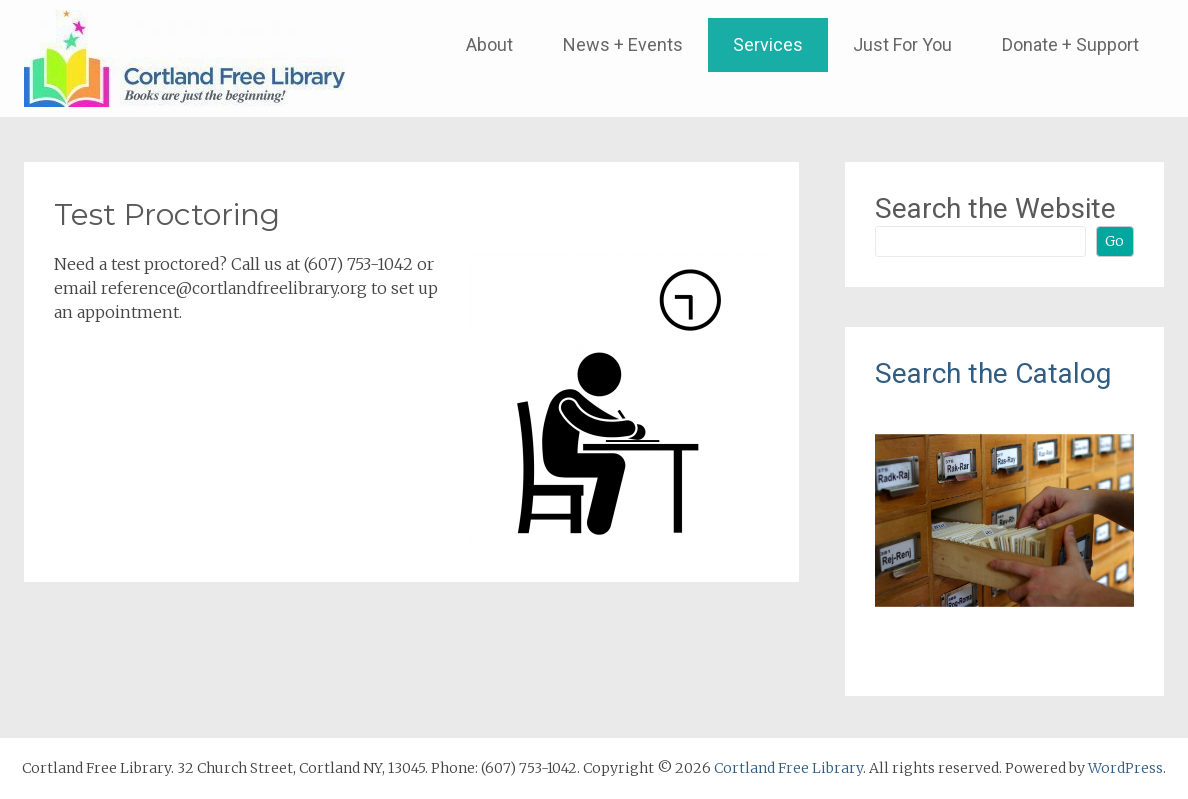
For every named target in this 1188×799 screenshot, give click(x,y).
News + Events (623, 44)
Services (768, 44)
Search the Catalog (993, 373)
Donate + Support (1070, 44)
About (489, 44)
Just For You (902, 44)
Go (1114, 241)
